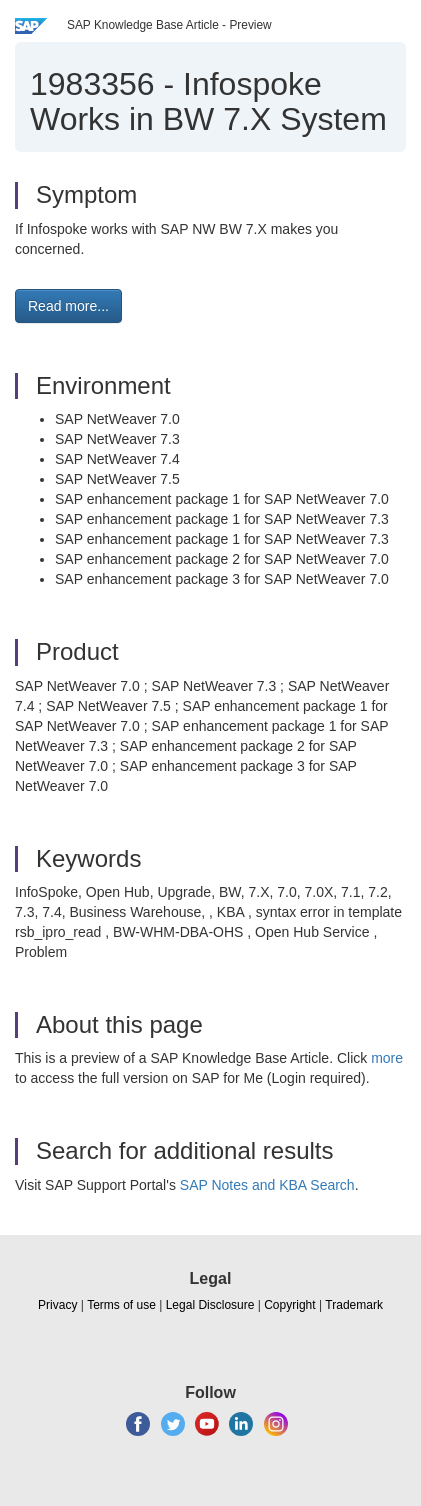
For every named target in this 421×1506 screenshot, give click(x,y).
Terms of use (121, 1305)
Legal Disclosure (210, 1305)
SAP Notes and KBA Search (267, 1185)
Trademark (354, 1305)
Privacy (57, 1305)
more (387, 1058)
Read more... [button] (68, 306)
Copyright (289, 1305)
